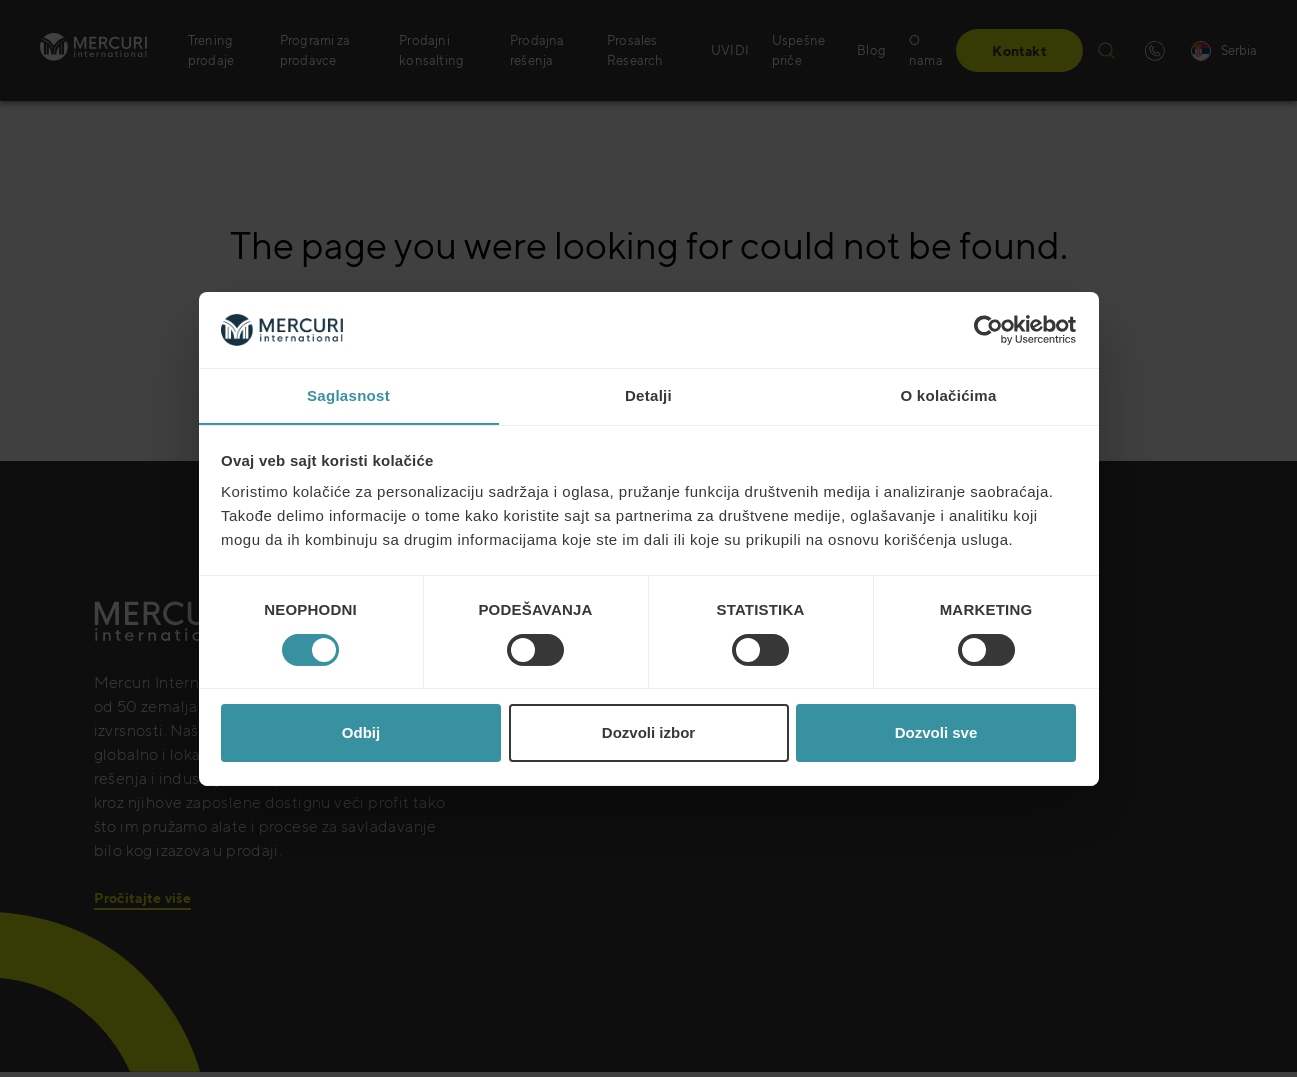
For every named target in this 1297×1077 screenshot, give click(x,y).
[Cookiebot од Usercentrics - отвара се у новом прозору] (988, 329)
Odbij (361, 733)
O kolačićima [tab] (948, 395)
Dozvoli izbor (648, 733)
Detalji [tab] (648, 395)
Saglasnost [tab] (348, 395)
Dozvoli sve (936, 733)
